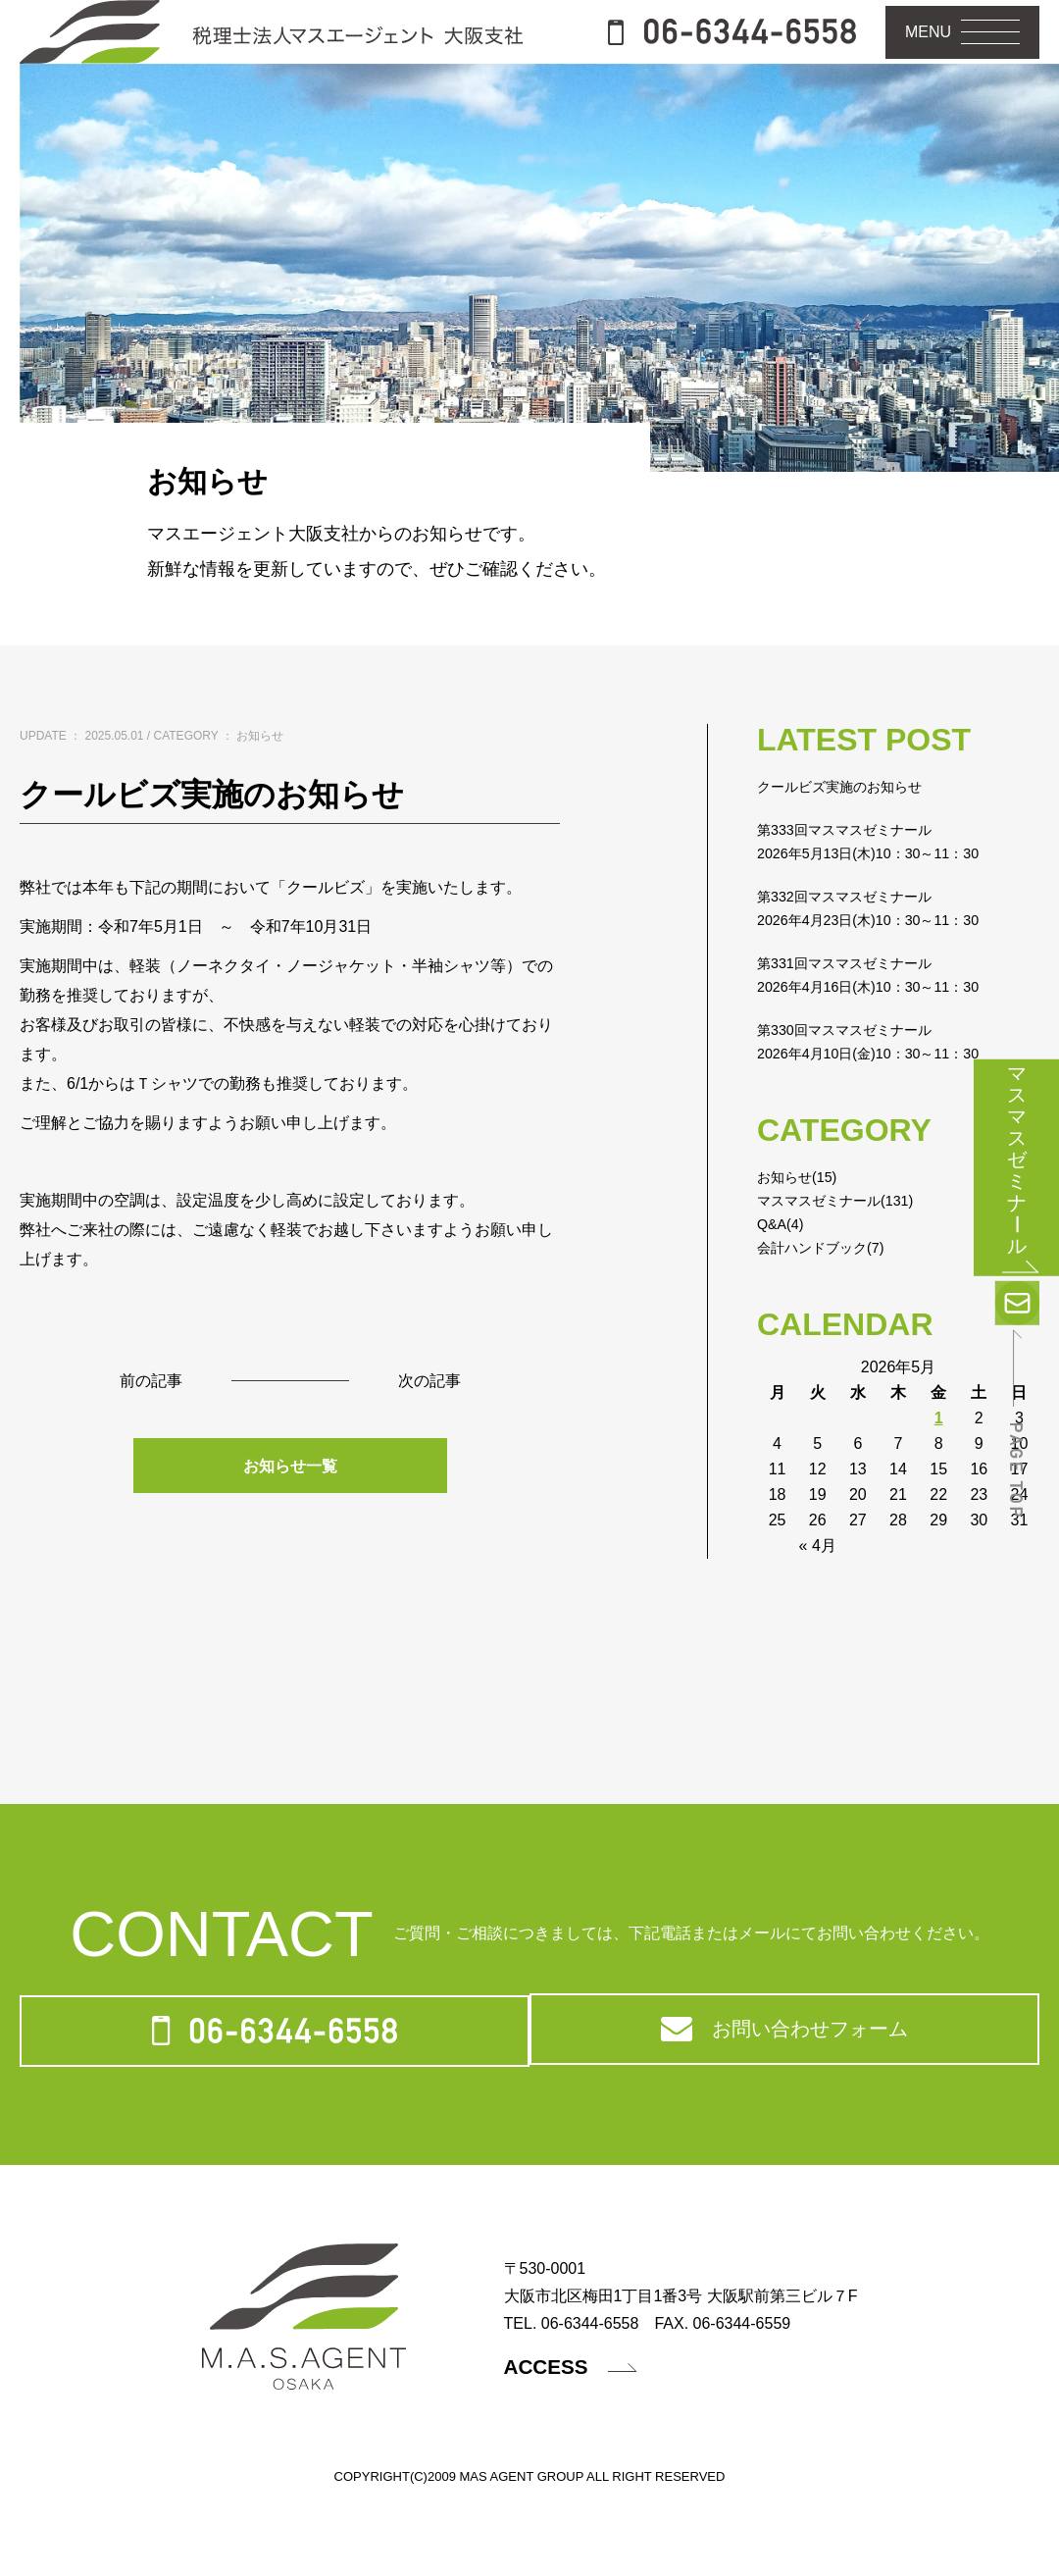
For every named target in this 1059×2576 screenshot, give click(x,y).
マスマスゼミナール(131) (845, 1258)
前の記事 (147, 1440)
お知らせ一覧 (290, 1526)
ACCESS (581, 2447)
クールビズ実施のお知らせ (851, 844)
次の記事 (433, 1440)
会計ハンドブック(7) (829, 1305)
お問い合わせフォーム (782, 2100)
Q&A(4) (783, 1281)
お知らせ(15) (802, 1234)
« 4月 (817, 1603)
